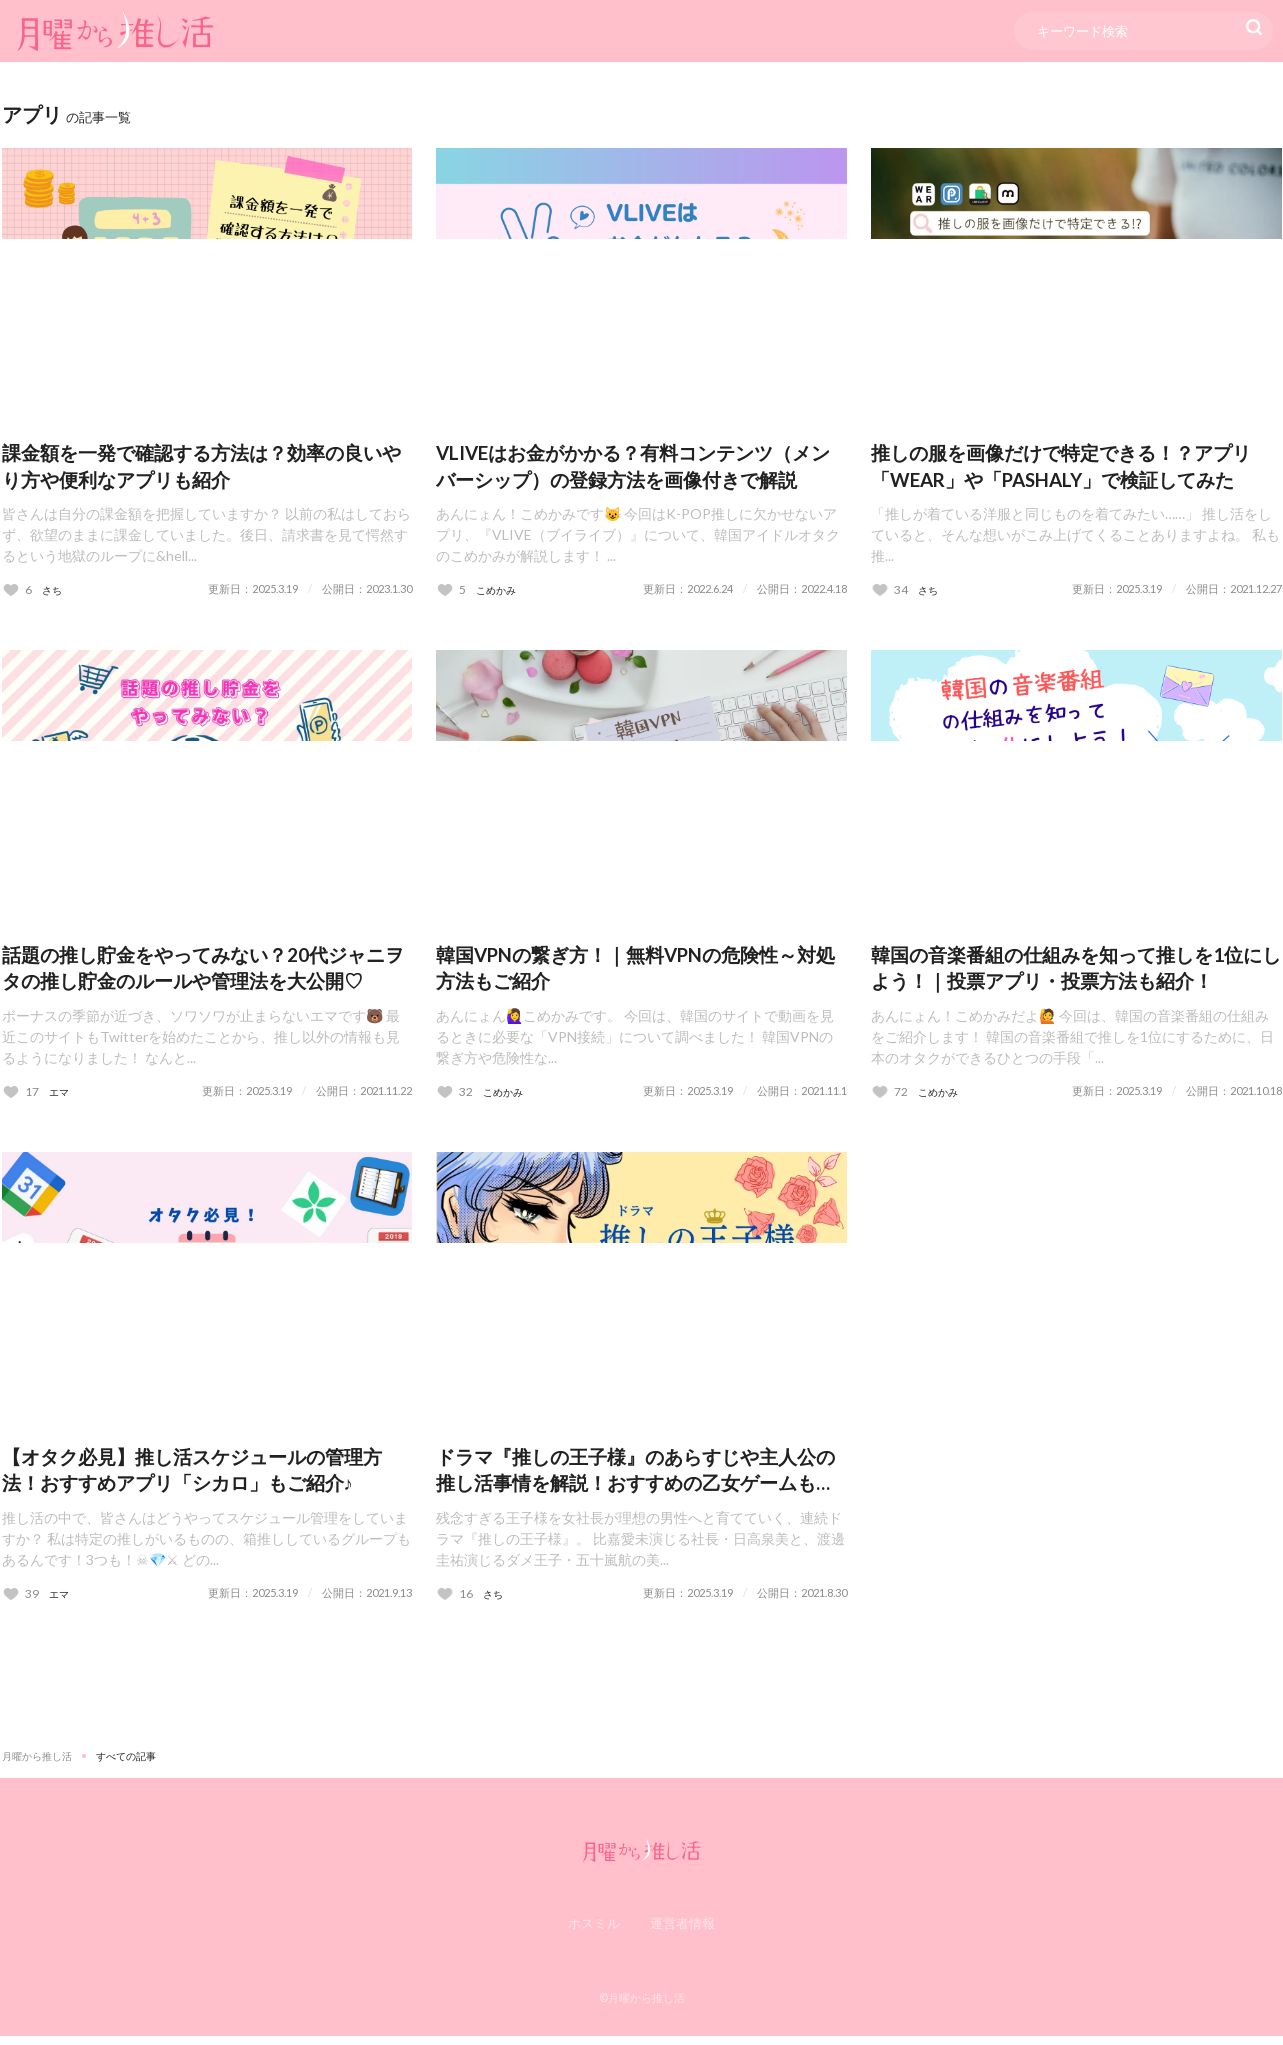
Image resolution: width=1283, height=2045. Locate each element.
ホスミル (594, 1931)
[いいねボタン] (17, 593)
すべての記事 (126, 1764)
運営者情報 (682, 1931)
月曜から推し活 (37, 1764)
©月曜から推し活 (642, 2006)
